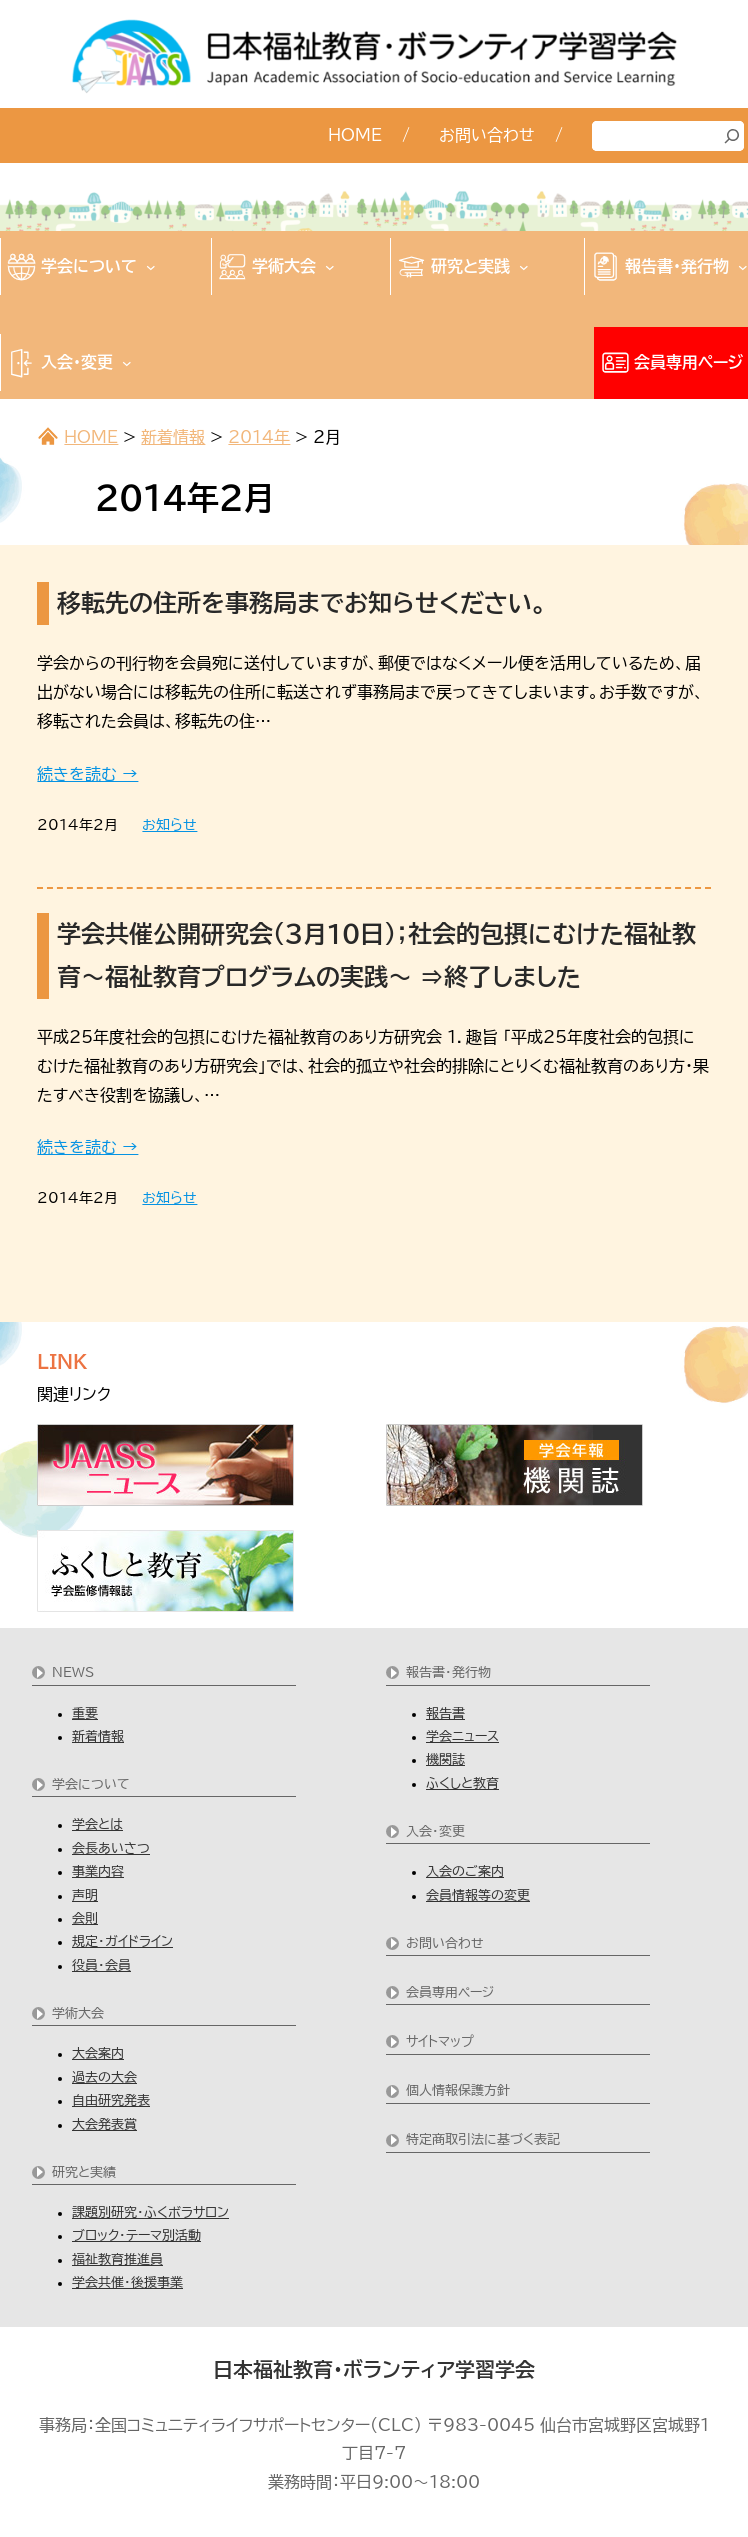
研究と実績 (84, 2172)
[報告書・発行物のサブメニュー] (743, 267)
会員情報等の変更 (478, 1895)
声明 (85, 1895)
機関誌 (445, 1759)
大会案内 (98, 2053)
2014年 (259, 437)
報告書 (445, 1713)
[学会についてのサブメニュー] (151, 267)
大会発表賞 (104, 2124)
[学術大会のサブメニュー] (330, 267)
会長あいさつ (111, 1848)
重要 (85, 1713)
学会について (91, 1784)
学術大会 (78, 2013)
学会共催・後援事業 (127, 2282)
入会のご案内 (465, 1871)
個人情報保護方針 (458, 2090)
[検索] (732, 136)
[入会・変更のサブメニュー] (127, 363)
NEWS (73, 1672)
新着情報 (173, 437)
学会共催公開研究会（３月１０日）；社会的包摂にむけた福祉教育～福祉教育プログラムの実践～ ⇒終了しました (376, 955)
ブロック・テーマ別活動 (136, 2235)
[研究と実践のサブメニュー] (524, 267)
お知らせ (169, 825)
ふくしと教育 (462, 1783)
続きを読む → (87, 774)
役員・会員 (101, 1965)
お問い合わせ (445, 1943)
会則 (85, 1918)
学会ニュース (462, 1736)
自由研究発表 (111, 2100)
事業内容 (98, 1871)
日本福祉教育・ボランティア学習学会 (374, 2369)
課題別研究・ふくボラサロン (150, 2212)
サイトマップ (440, 2041)
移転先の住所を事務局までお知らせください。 (301, 603)
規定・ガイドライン (122, 1941)
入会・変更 (435, 1831)
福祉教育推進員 (117, 2259)
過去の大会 (104, 2077)
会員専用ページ (450, 1992)
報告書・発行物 (448, 1672)
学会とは (97, 1824)
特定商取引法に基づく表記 (483, 2139)
